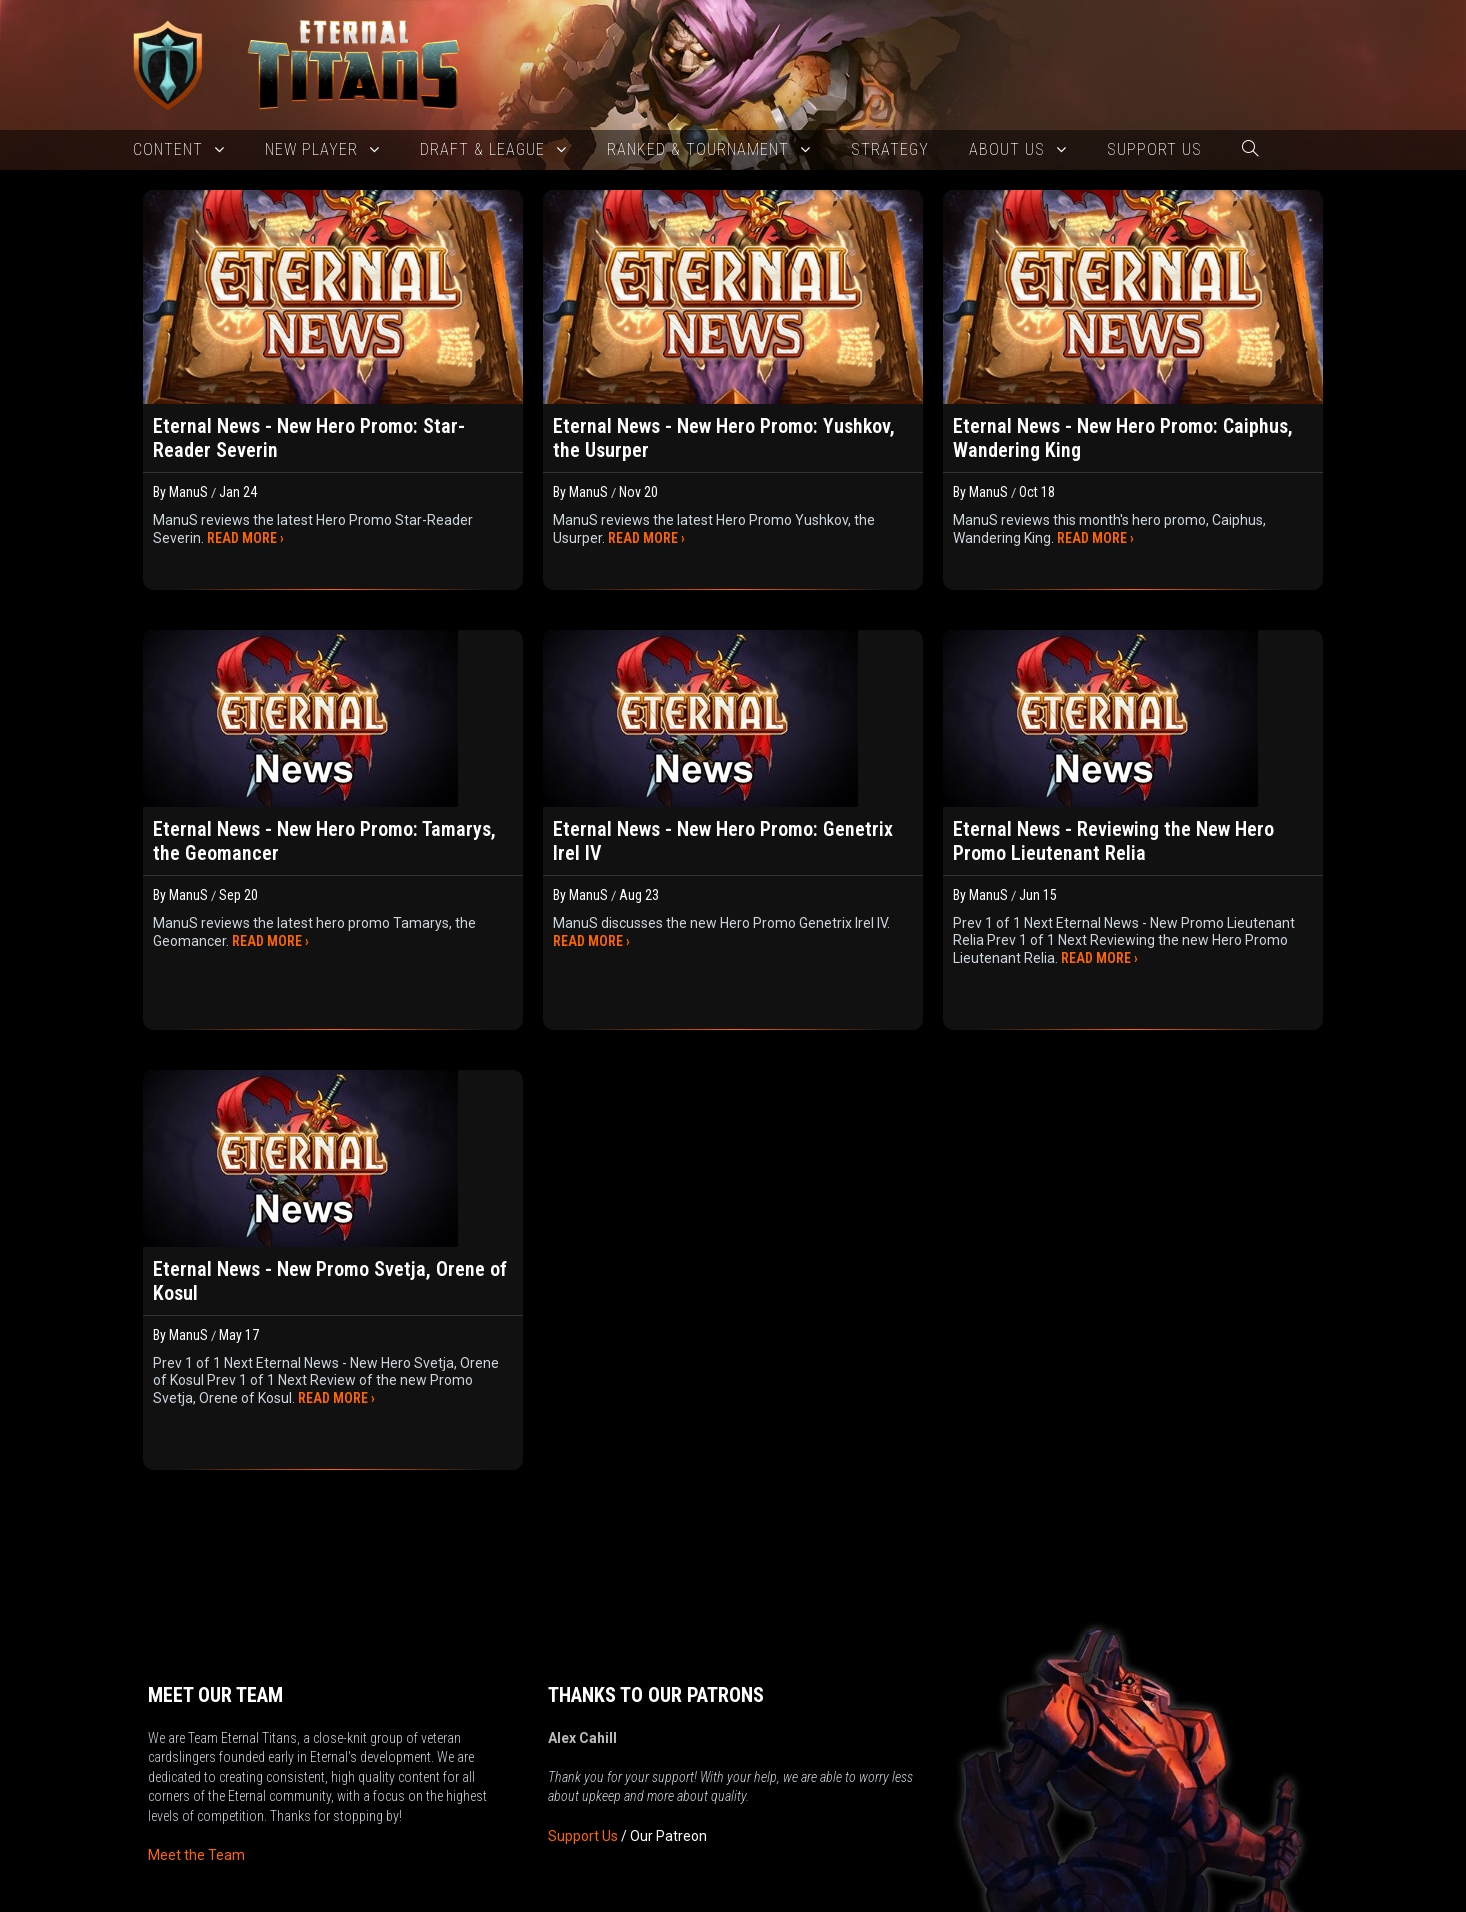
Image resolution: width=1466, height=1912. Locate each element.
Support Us (583, 1765)
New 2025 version (634, 1896)
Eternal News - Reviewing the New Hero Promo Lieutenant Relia (1113, 841)
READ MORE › (245, 538)
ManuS (188, 492)
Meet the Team (196, 1784)
